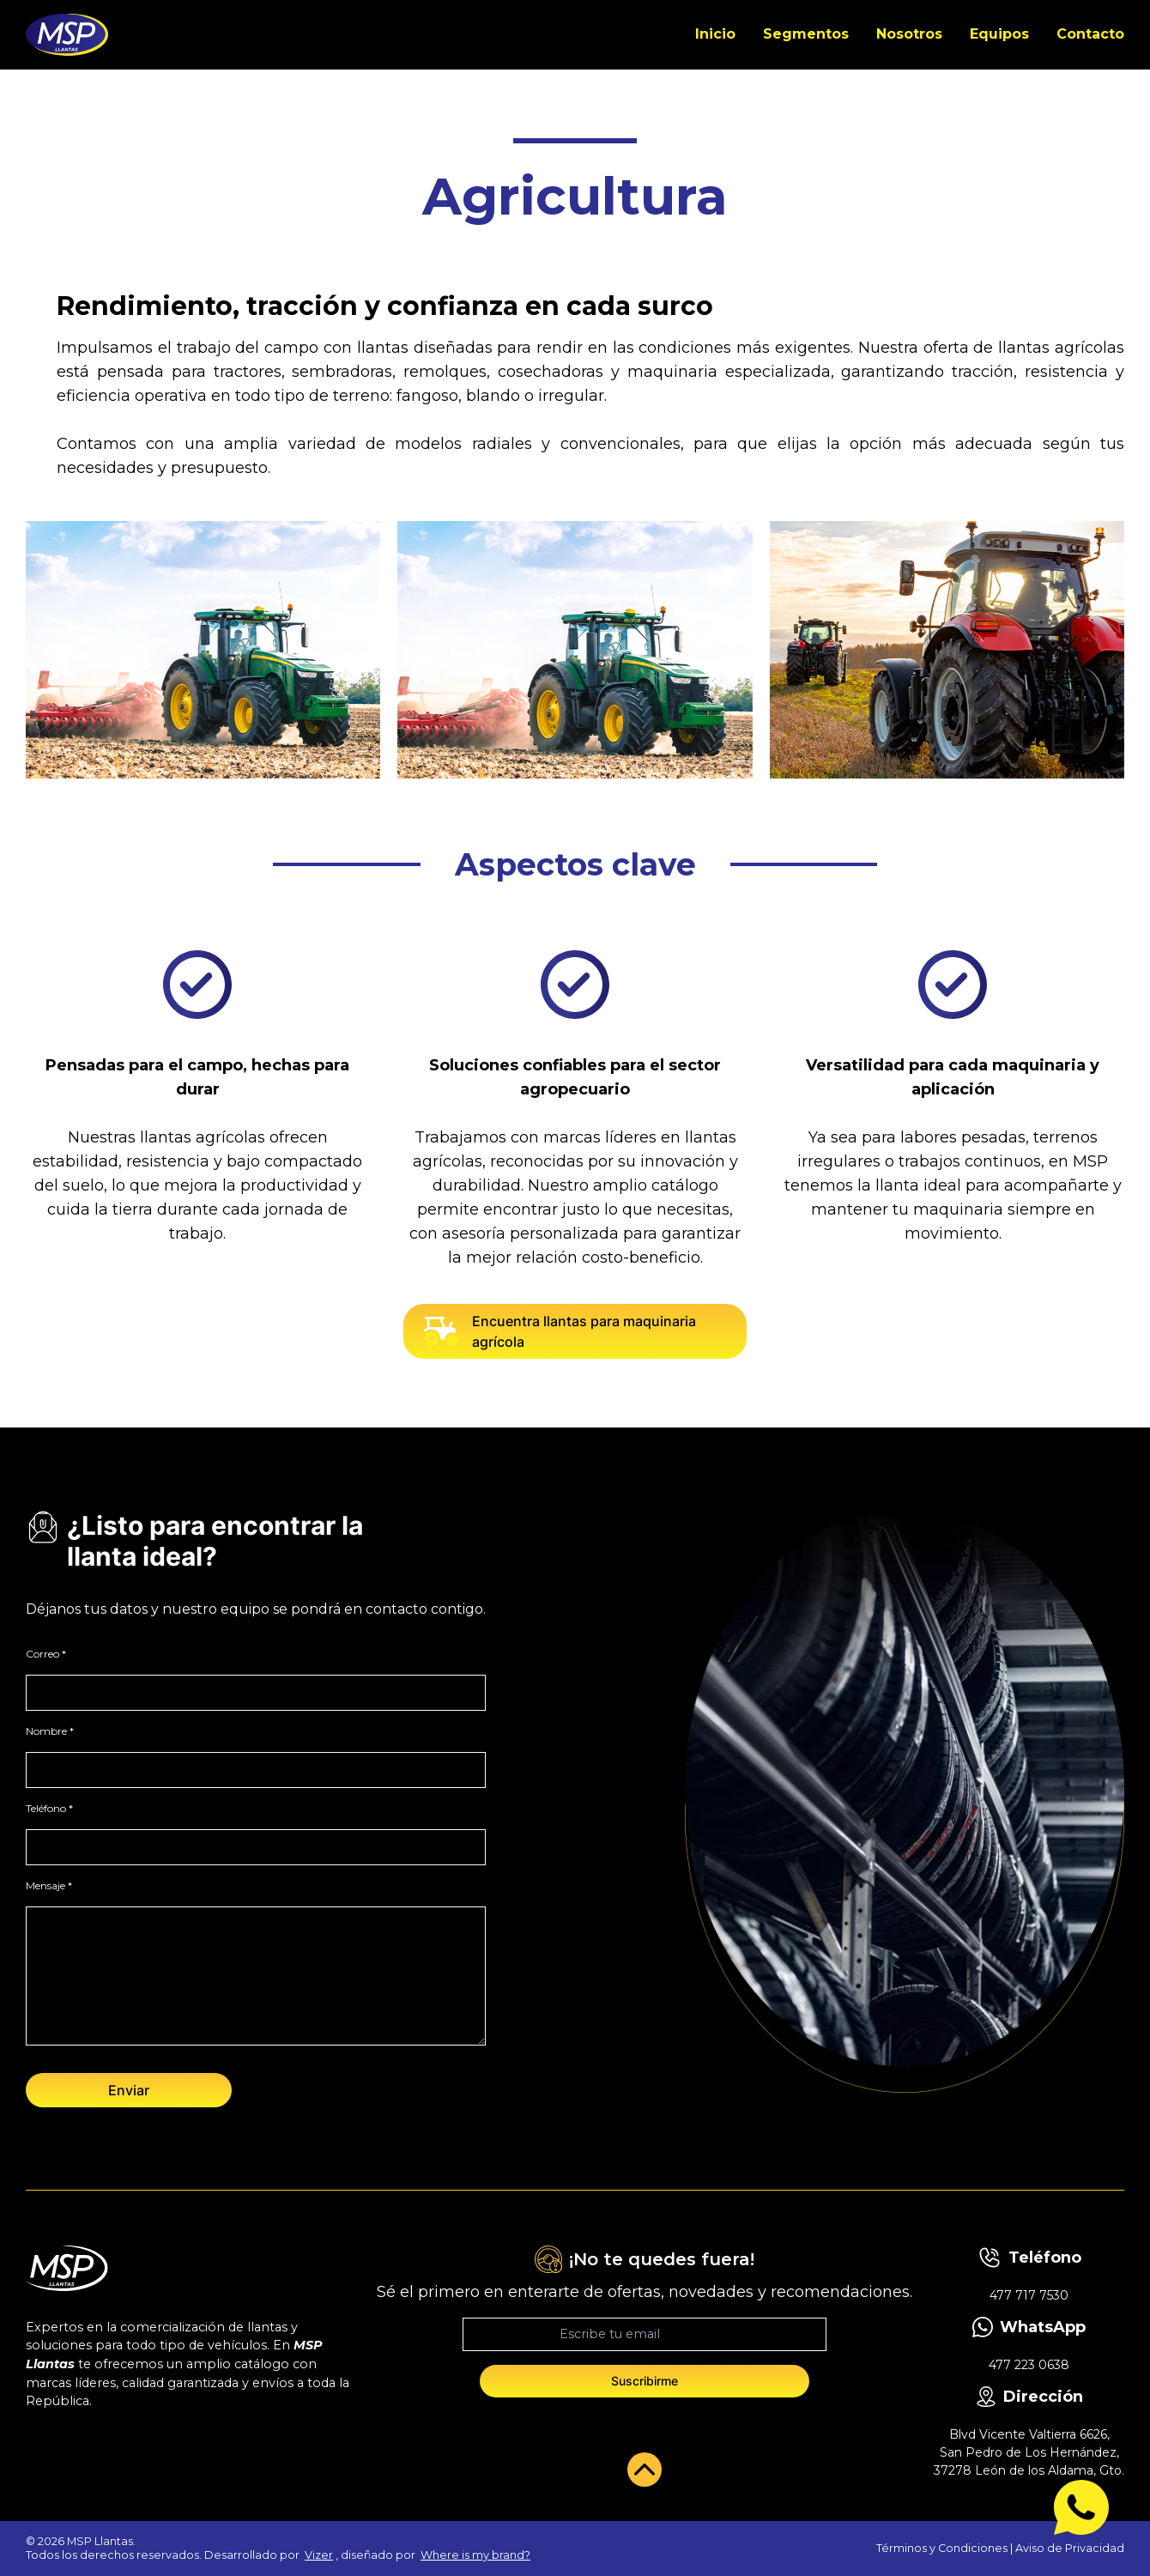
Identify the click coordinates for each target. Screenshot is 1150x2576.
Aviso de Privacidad (1069, 2548)
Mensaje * (49, 1885)
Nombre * (50, 1730)
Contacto (1090, 34)
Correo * (46, 1653)
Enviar (128, 2090)
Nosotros (909, 34)
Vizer (319, 2555)
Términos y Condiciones (942, 2548)
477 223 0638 (1029, 2365)
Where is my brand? (475, 2555)
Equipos (999, 34)
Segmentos (806, 34)
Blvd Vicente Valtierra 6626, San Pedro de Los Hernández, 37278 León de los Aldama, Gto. (1029, 2452)
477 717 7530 (1029, 2295)
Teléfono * (49, 1808)
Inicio (715, 34)
